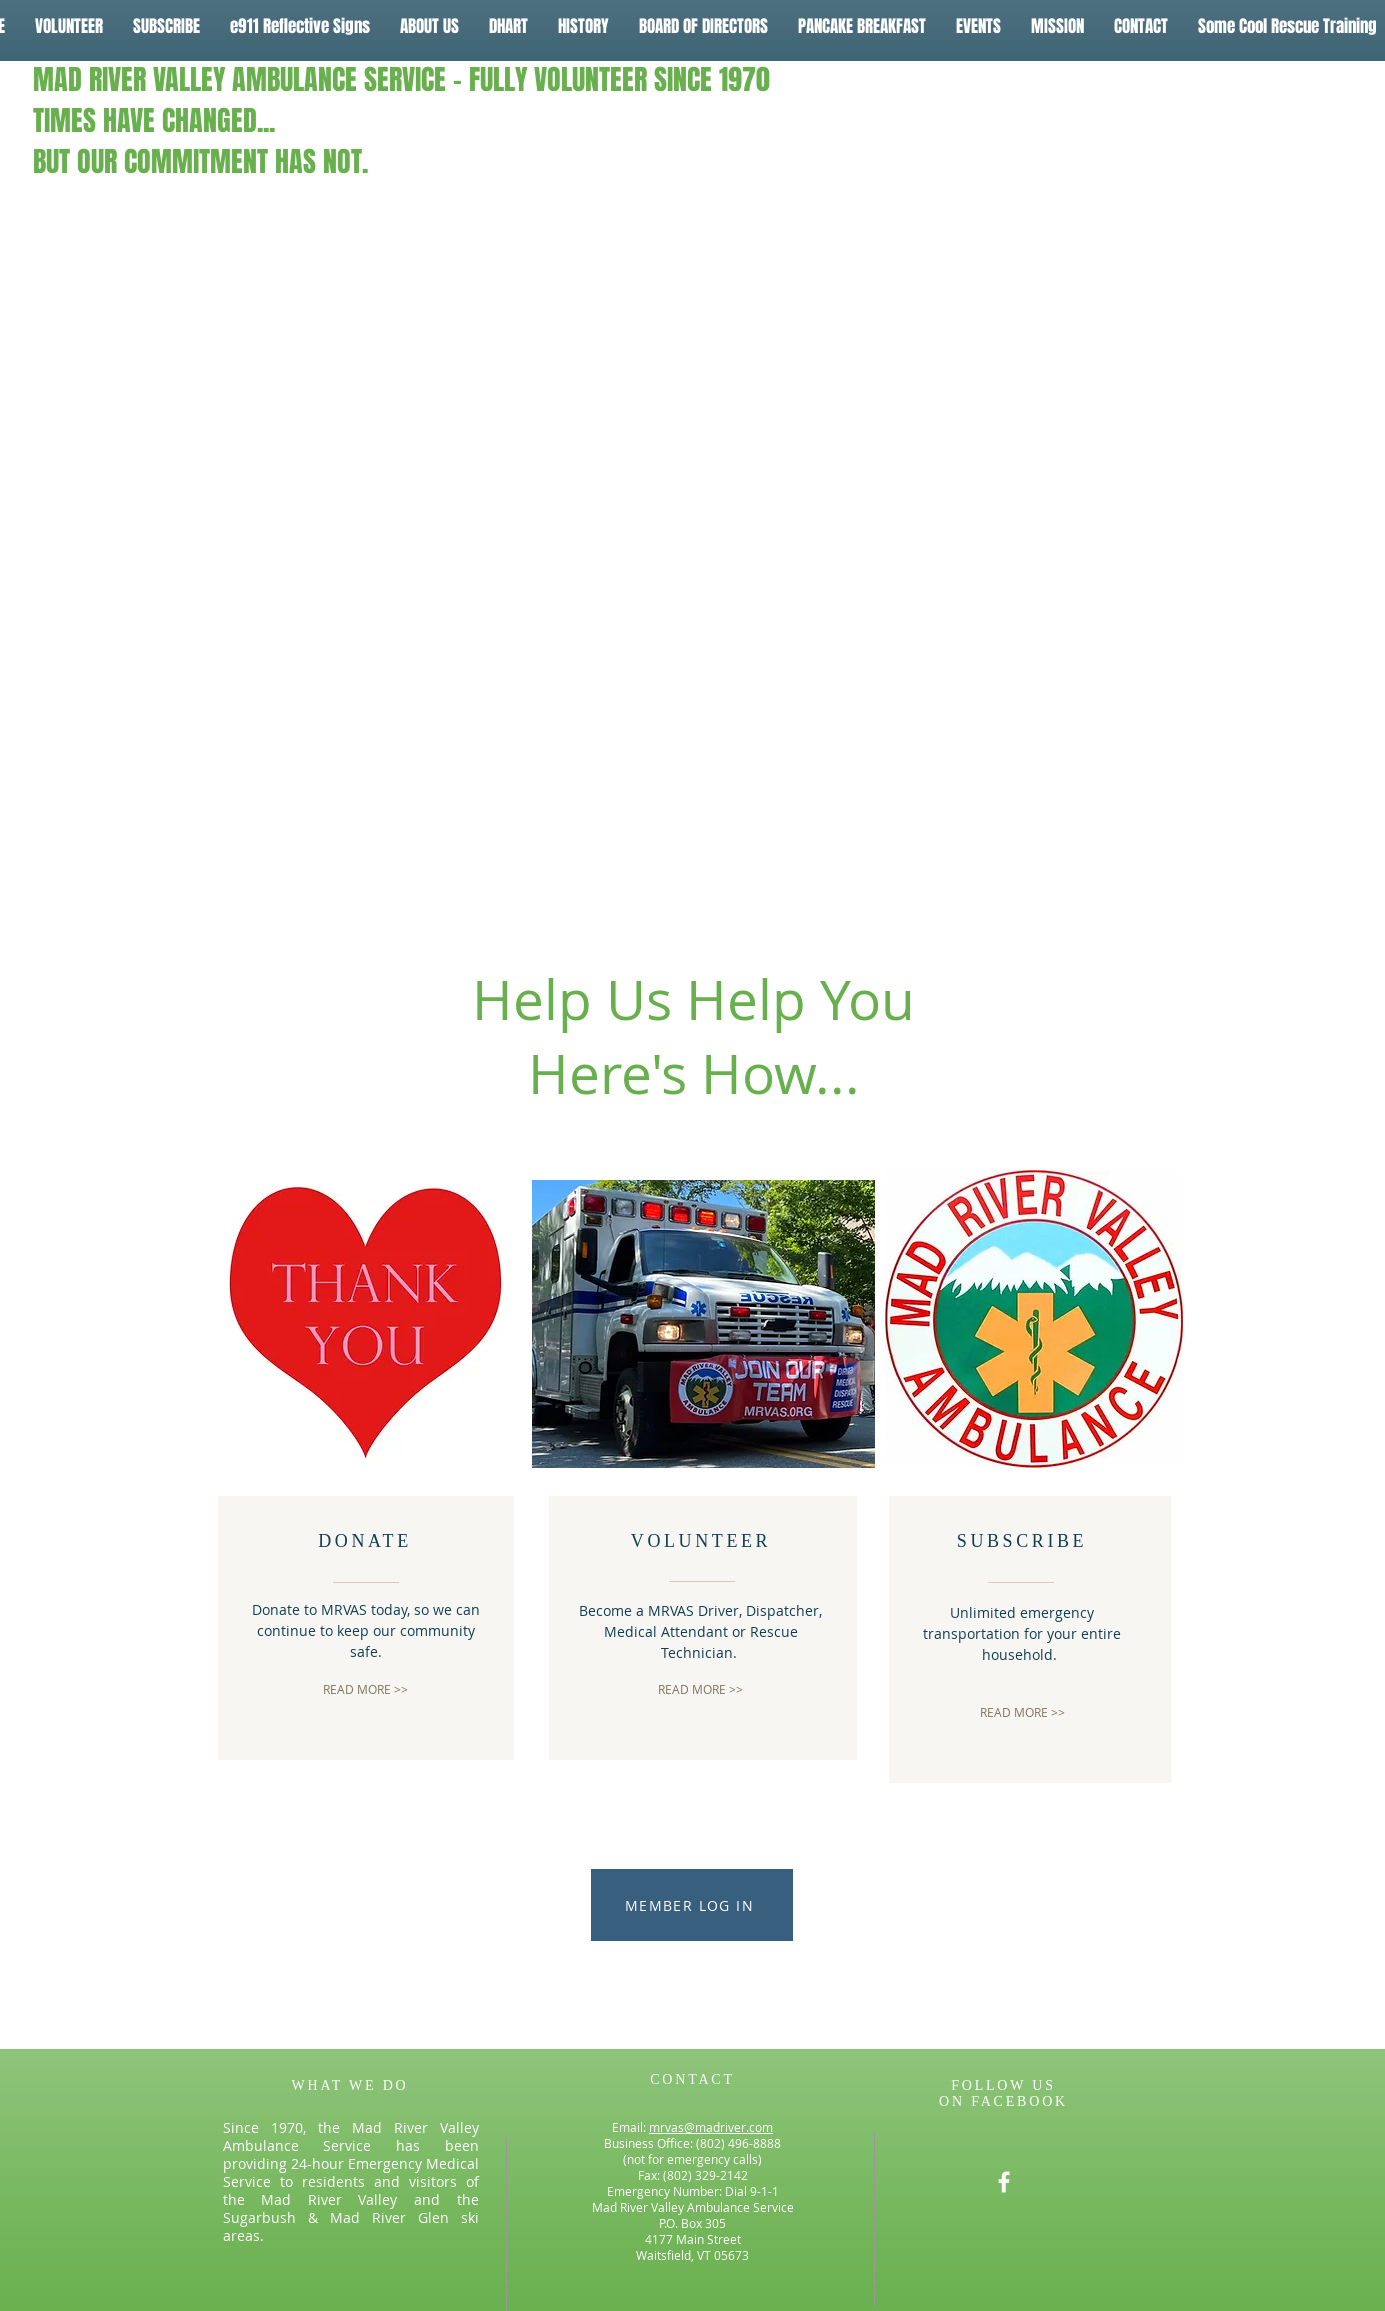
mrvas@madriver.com (711, 2127)
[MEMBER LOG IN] (692, 1905)
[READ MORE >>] (365, 1689)
